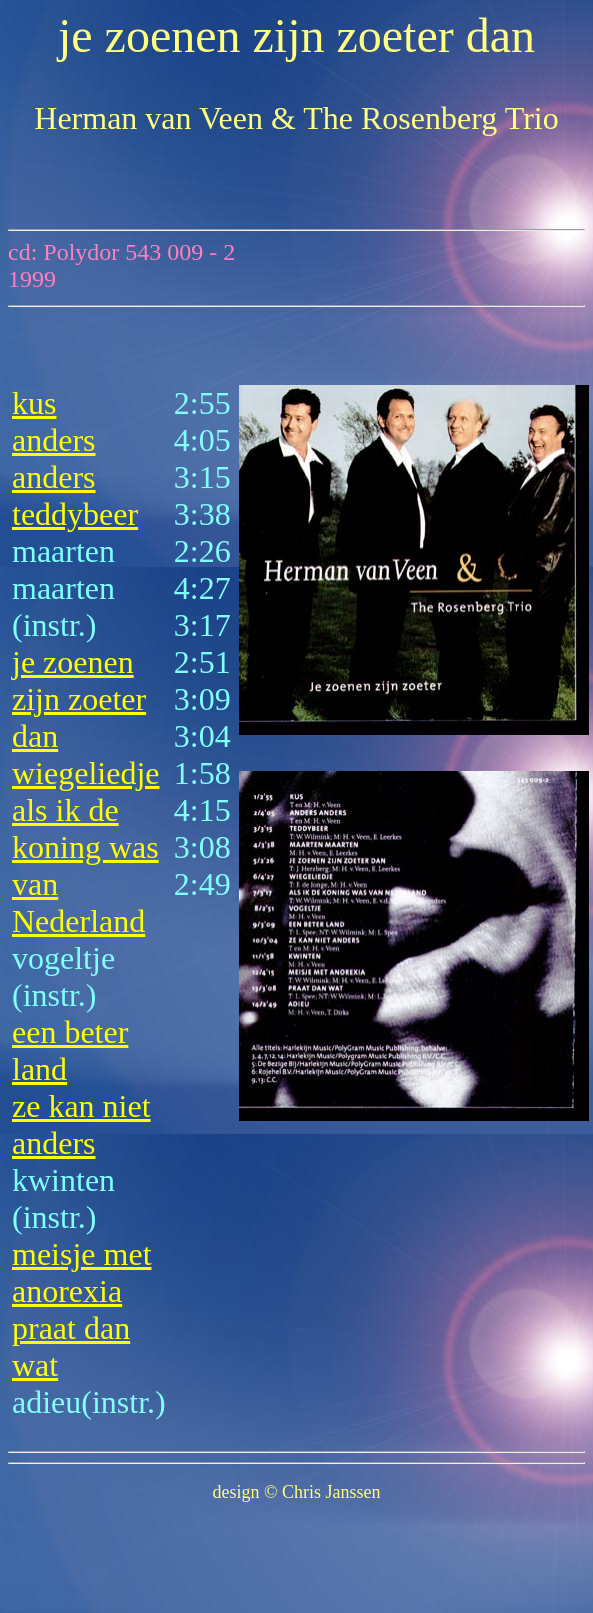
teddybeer (75, 514)
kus (34, 403)
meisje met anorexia (82, 1272)
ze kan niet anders (81, 1124)
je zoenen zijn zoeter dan (79, 699)
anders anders (54, 458)
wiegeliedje (85, 773)
